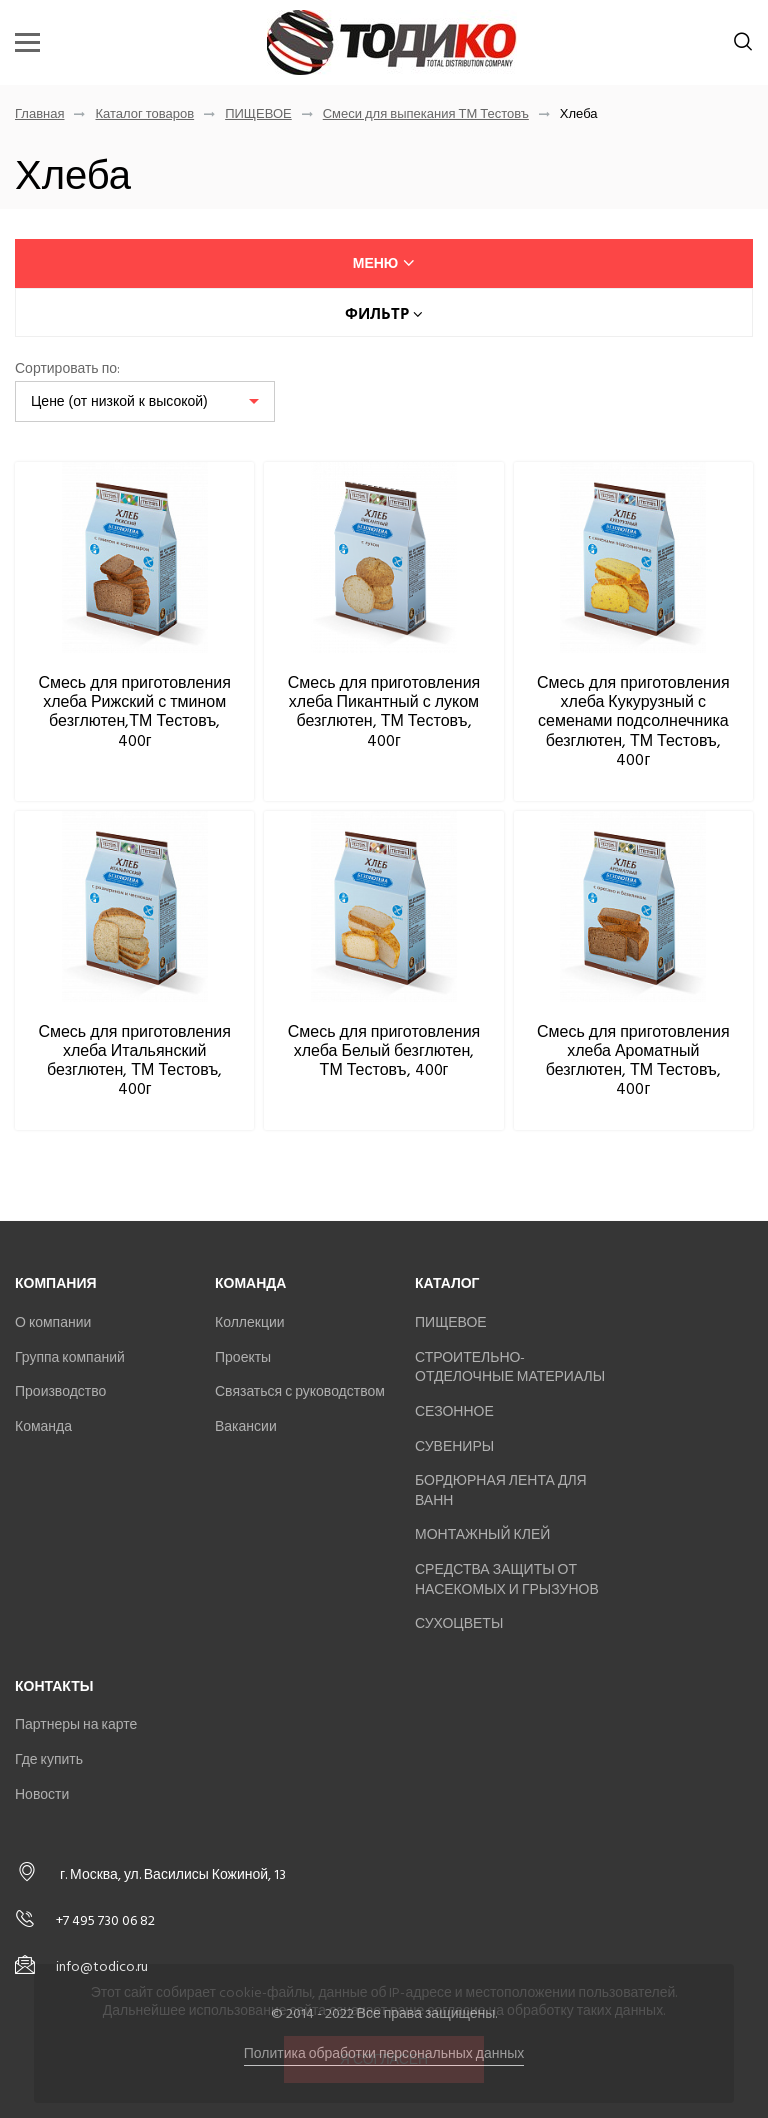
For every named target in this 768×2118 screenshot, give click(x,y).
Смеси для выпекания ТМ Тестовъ (426, 114)
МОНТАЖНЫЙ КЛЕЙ (482, 1534)
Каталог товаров (144, 114)
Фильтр (384, 313)
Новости (42, 1794)
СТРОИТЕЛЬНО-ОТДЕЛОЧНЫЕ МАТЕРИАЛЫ (510, 1367)
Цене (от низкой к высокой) (119, 401)
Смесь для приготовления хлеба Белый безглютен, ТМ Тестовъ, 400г (384, 1051)
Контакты (54, 1686)
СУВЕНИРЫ (454, 1446)
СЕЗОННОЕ (454, 1411)
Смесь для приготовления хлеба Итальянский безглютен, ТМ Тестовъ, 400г (134, 1061)
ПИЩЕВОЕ (258, 114)
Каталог (447, 1283)
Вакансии (246, 1426)
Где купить (49, 1759)
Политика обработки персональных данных (384, 2053)
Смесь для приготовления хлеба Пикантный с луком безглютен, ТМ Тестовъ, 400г (384, 712)
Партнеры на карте (76, 1724)
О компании (53, 1322)
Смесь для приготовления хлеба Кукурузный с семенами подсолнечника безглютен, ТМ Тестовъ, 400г (633, 721)
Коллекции (250, 1322)
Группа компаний (70, 1357)
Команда (43, 1426)
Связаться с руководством (300, 1391)
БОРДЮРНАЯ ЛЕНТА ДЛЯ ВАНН (501, 1490)
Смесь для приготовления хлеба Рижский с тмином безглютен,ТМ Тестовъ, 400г (134, 712)
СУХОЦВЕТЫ (459, 1623)
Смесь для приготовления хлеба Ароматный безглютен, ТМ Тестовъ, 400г (633, 1061)
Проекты (243, 1357)
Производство (60, 1391)
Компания (56, 1283)
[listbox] (145, 401)
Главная (39, 114)
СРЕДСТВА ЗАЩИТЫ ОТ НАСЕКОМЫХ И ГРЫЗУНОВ (507, 1579)
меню (384, 263)
